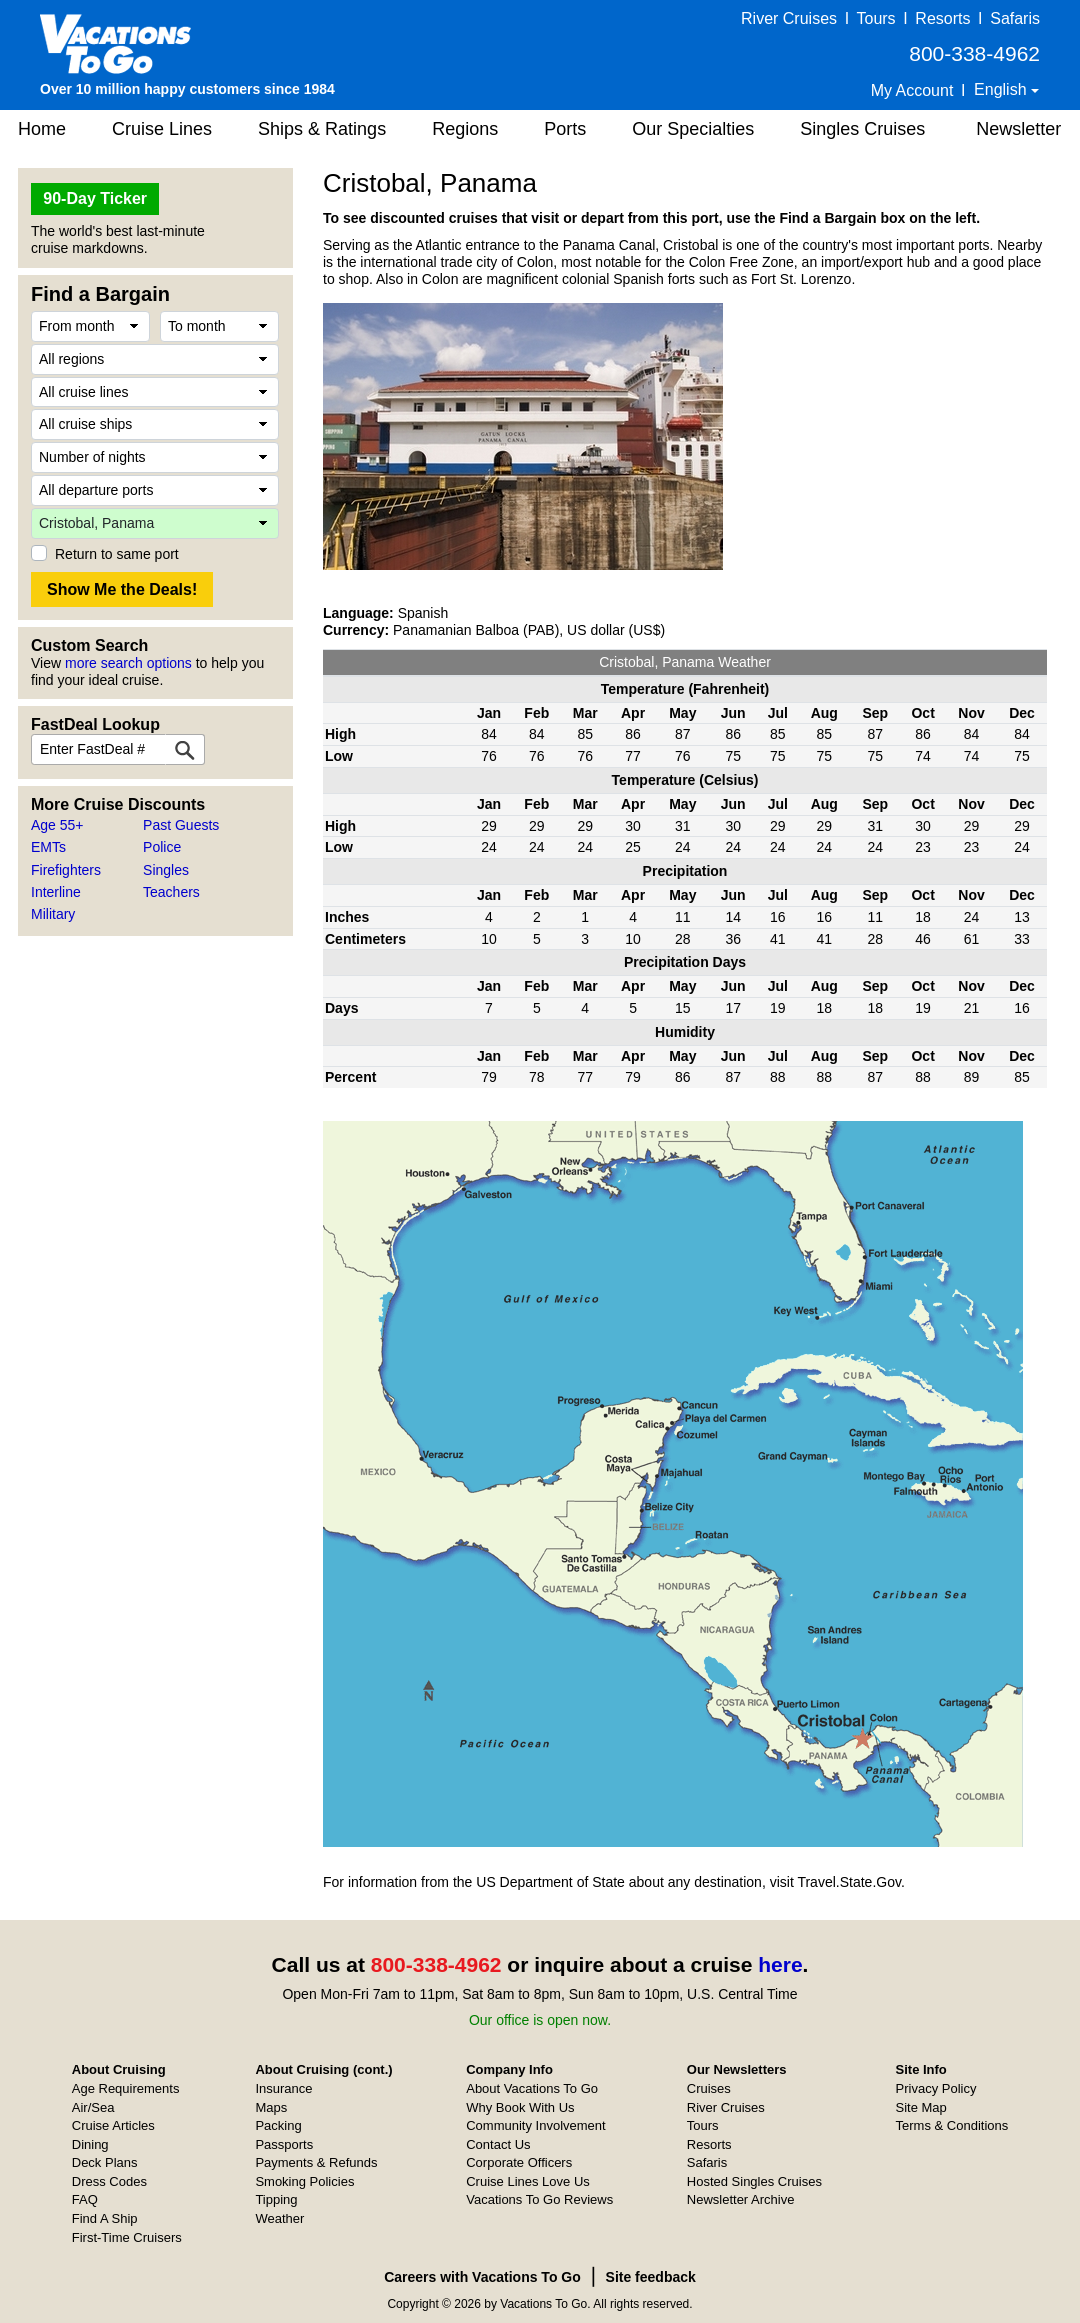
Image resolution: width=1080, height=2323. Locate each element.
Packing (278, 2125)
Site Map (921, 2107)
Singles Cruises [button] (862, 129)
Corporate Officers (519, 2162)
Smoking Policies (304, 2181)
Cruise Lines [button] (162, 129)
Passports (284, 2144)
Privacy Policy (936, 2088)
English (1002, 89)
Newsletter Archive (741, 2199)
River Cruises (789, 18)
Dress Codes (109, 2181)
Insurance (283, 2088)
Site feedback (651, 2277)
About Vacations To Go (532, 2088)
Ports (565, 129)
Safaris (1015, 18)
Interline (56, 892)
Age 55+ (57, 825)
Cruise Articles (113, 2125)
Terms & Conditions (952, 2125)
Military (53, 914)
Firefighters (66, 870)
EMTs (48, 847)
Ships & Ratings (322, 129)
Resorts (942, 18)
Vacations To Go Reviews (539, 2199)
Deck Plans (105, 2162)
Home (42, 129)
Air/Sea (93, 2107)
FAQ (85, 2199)
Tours (875, 18)
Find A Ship (105, 2218)
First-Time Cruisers (127, 2237)
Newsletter (1018, 129)
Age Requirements (126, 2088)
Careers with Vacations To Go (482, 2277)
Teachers (171, 892)
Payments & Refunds (316, 2162)
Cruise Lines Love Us (528, 2181)
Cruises (709, 2088)
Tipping (276, 2199)
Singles (166, 870)
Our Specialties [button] (693, 129)
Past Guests (181, 825)
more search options (128, 663)
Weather (279, 2218)
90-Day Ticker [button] (95, 198)
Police (162, 847)
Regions (465, 129)
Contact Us (498, 2144)
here (780, 1964)
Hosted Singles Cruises (754, 2181)
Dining (90, 2144)
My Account (912, 90)
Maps (271, 2107)
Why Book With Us (520, 2107)
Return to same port (117, 554)
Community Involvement (535, 2125)
